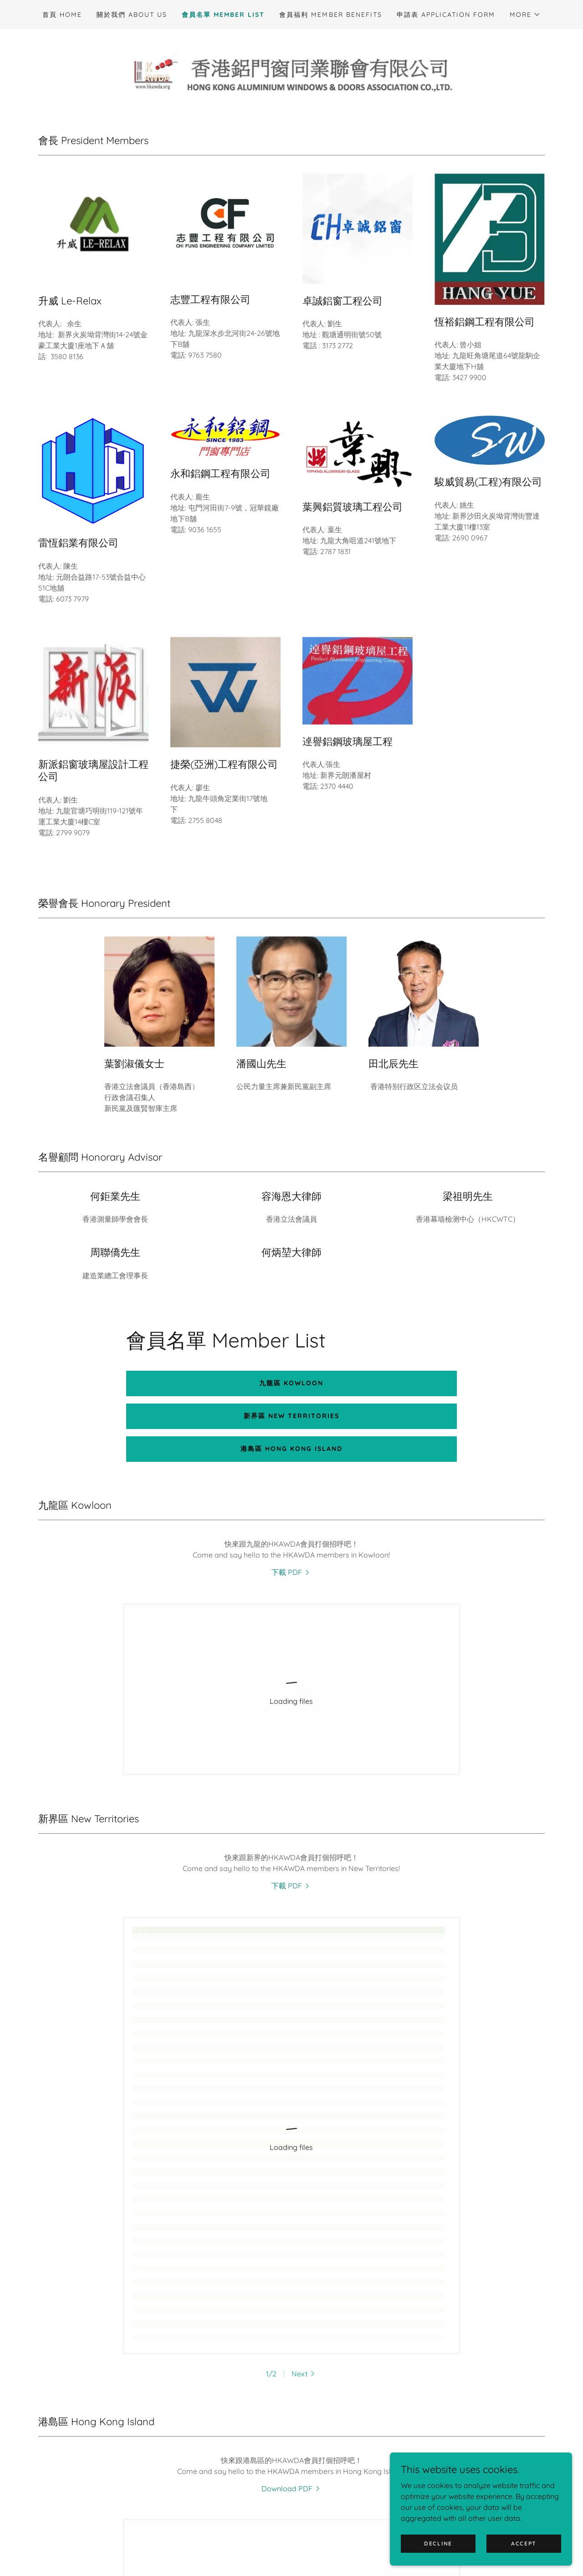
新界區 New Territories (291, 1416)
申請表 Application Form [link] (446, 14)
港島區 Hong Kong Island (291, 1449)
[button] (525, 14)
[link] (291, 71)
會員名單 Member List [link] (223, 14)
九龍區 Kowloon (291, 1383)
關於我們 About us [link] (132, 14)
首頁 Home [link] (62, 14)
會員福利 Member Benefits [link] (330, 14)
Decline (438, 2543)
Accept (524, 2543)
